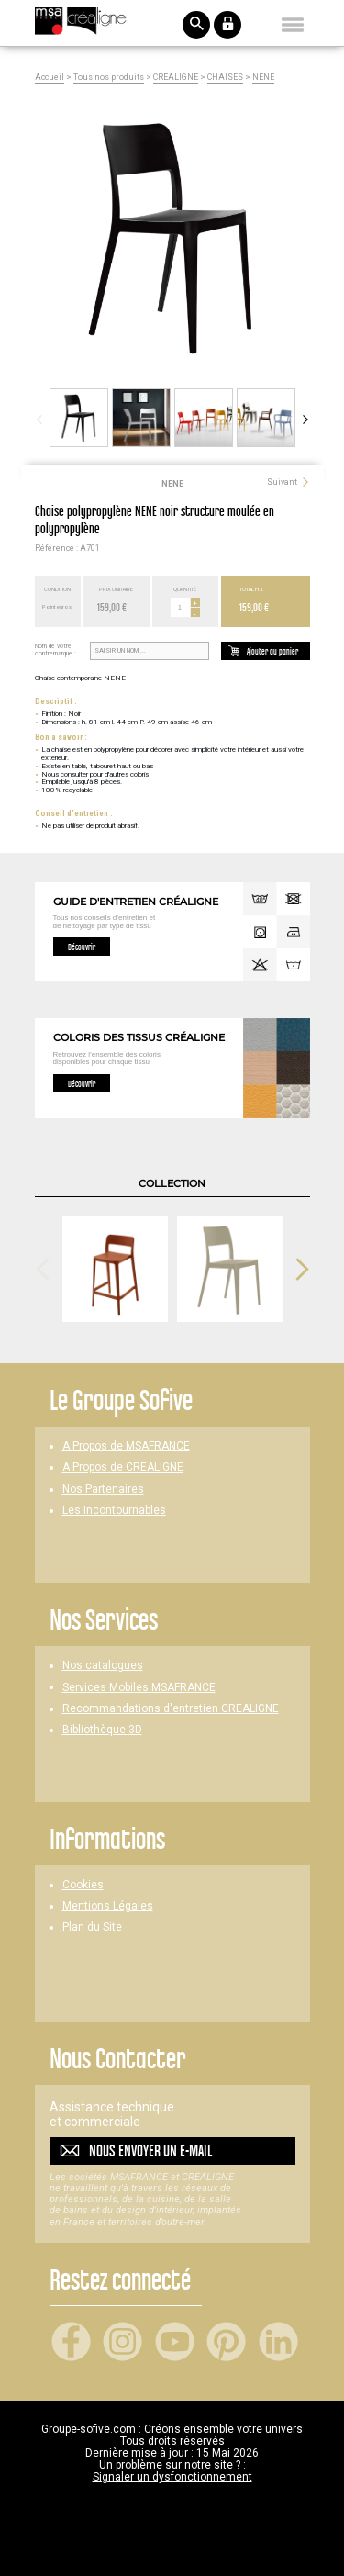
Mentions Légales (107, 1906)
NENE (263, 77)
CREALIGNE (175, 77)
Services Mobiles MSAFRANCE (139, 1688)
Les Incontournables (114, 1511)
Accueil (49, 77)
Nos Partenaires (103, 1489)
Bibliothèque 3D (102, 1730)
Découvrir (81, 946)
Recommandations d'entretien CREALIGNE (170, 1709)
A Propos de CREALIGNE (122, 1467)
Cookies (83, 1885)
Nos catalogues (102, 1666)
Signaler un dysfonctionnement (172, 2476)
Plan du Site (92, 1927)
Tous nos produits (108, 77)
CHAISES (225, 77)
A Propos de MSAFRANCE (126, 1446)
